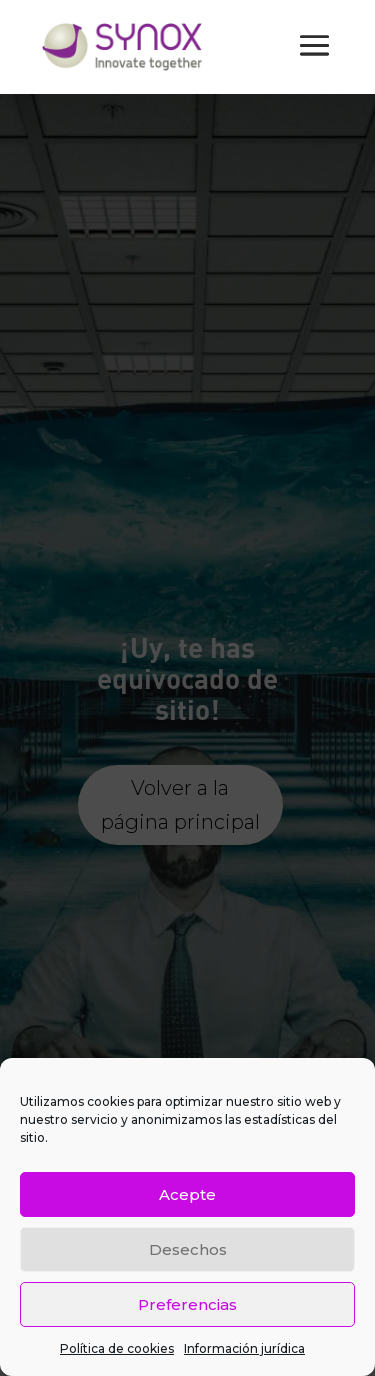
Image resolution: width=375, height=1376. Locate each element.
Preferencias (187, 1304)
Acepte (187, 1194)
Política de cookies (117, 1348)
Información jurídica (244, 1348)
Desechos (188, 1249)
